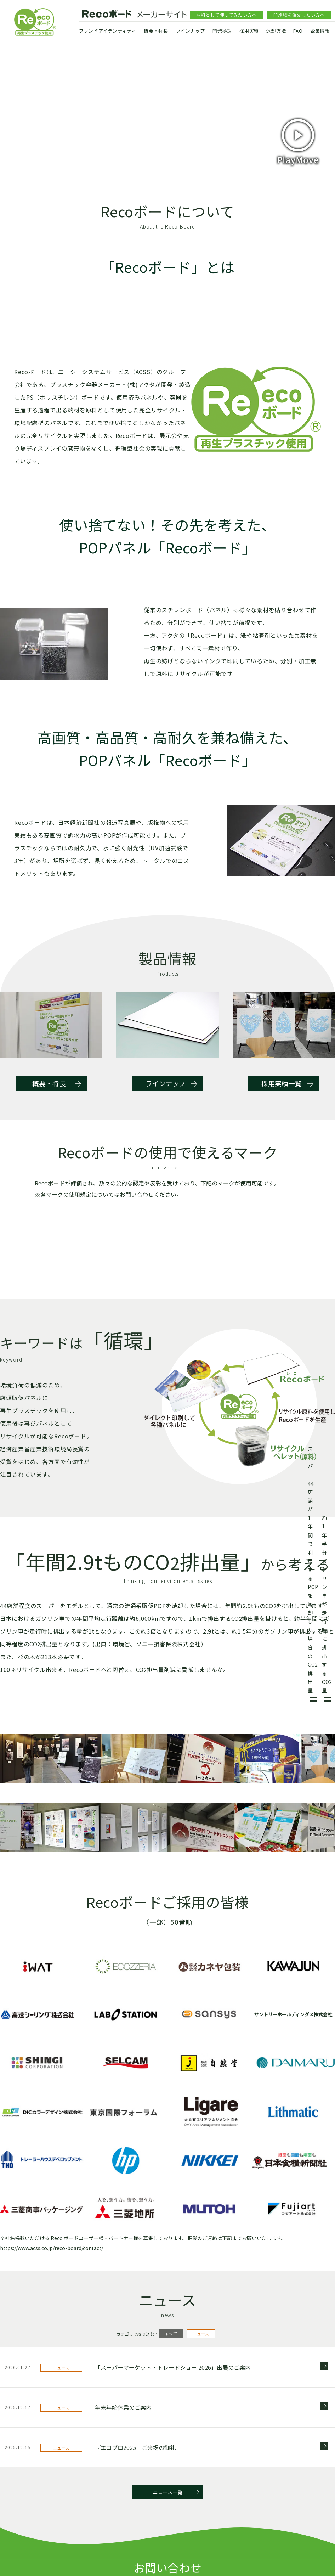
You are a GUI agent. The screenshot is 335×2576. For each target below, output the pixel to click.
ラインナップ (190, 30)
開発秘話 (222, 30)
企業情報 (320, 30)
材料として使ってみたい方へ (227, 15)
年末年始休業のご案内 (123, 2498)
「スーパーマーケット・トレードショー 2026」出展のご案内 (173, 2458)
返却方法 (276, 30)
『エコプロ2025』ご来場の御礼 (135, 2538)
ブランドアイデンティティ (107, 30)
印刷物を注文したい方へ (299, 15)
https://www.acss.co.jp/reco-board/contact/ (51, 2339)
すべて (171, 2425)
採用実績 (249, 30)
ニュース (201, 2425)
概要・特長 (156, 30)
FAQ (297, 30)
